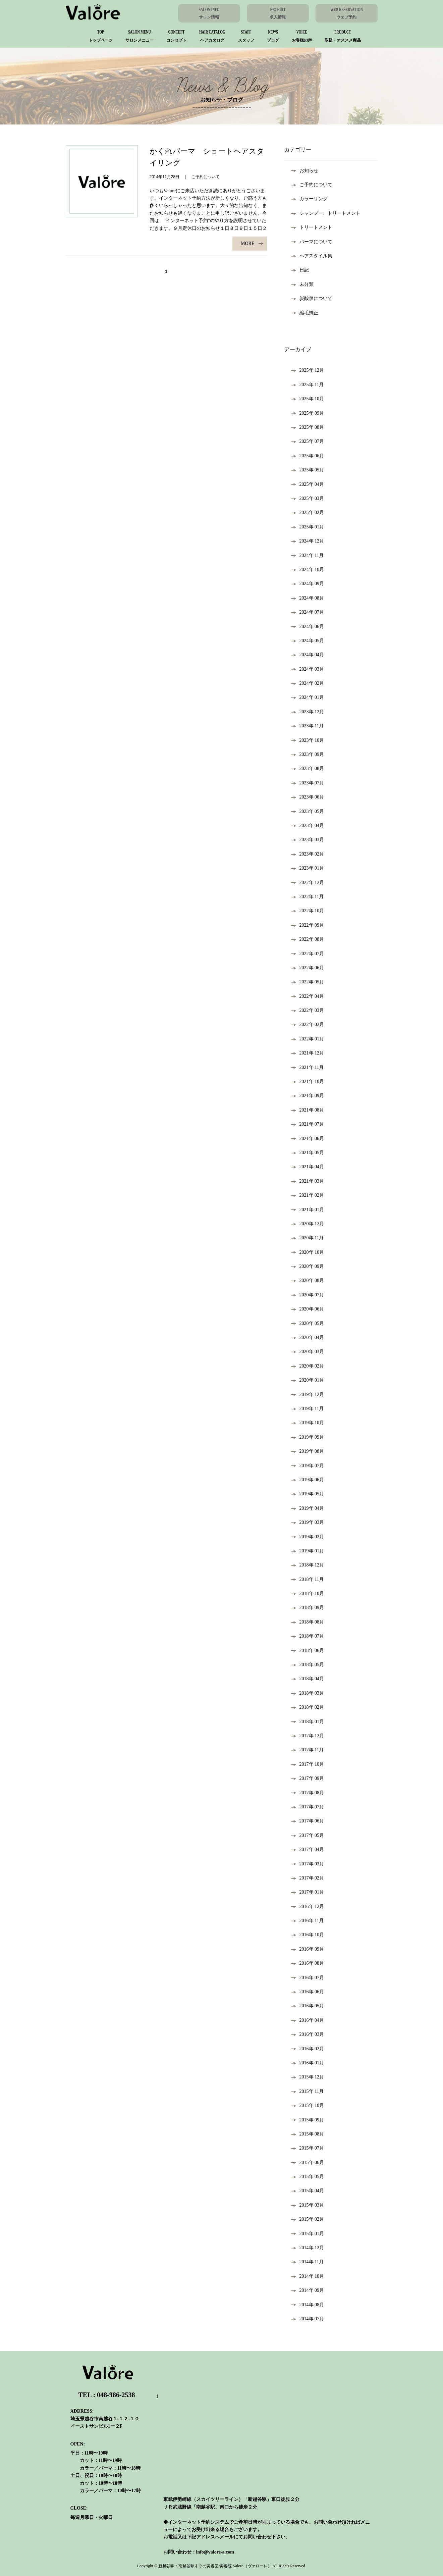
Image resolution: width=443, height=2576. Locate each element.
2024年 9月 (307, 583)
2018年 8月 (307, 1622)
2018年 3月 (307, 1693)
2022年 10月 (307, 910)
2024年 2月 (307, 683)
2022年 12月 (307, 882)
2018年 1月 (307, 1721)
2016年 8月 (307, 1963)
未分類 (302, 284)
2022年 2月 (307, 1024)
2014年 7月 (307, 2318)
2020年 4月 (307, 1337)
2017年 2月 (307, 1878)
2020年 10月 (307, 1252)
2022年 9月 (307, 925)
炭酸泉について (311, 298)
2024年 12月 (307, 541)
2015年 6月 (307, 2162)
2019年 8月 (307, 1451)
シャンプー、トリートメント (326, 213)
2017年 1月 (307, 1892)
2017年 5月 (307, 1835)
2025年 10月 (307, 398)
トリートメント (311, 227)
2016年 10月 (307, 1934)
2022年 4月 (307, 996)
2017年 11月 (307, 1749)
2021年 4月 (307, 1166)
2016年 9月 (307, 1949)
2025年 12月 (307, 370)
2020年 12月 (307, 1223)
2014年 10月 (307, 2276)
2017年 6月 (307, 1820)
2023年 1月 (307, 868)
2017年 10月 (307, 1764)
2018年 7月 (307, 1636)
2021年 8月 (307, 1110)
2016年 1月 (307, 2062)
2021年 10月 (307, 1081)
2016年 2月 (307, 2048)
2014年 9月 (307, 2290)
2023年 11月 (307, 725)
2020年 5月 (307, 1323)
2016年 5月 (307, 2005)
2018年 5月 (307, 1664)
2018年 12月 (307, 1564)
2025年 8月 (307, 427)
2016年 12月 (307, 1906)
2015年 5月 (307, 2176)
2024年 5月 (307, 640)
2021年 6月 (307, 1138)
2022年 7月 (307, 953)
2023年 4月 (307, 825)
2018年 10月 (307, 1593)
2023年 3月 (307, 839)
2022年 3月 (307, 1010)
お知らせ (304, 170)
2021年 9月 (307, 1095)
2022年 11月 (307, 896)
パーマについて (311, 241)
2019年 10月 (307, 1422)
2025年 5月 (307, 469)
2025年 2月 (307, 512)
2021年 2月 (307, 1195)
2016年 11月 (307, 1920)
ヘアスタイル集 (311, 255)
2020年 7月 (307, 1294)
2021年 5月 (307, 1152)
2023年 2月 (307, 854)
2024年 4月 (307, 654)
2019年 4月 (307, 1508)
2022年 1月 (307, 1038)
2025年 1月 (307, 526)
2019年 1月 (307, 1550)
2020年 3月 (307, 1351)
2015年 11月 (307, 2091)
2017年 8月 (307, 1792)
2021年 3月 (307, 1181)
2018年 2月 (307, 1707)
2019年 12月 (307, 1394)
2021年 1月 (307, 1209)
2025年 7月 (307, 441)
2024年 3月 (307, 669)
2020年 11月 (307, 1237)
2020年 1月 (307, 1380)
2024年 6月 (307, 626)
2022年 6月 (307, 967)
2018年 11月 (307, 1579)
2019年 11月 (307, 1408)
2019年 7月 (307, 1465)
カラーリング (309, 198)
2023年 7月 (307, 782)
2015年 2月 (307, 2219)
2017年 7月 (307, 1806)
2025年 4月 (307, 484)
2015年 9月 (307, 2119)
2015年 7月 (307, 2148)
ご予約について (311, 184)
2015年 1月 (307, 2233)
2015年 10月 (307, 2105)
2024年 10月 (307, 569)
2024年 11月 (307, 555)
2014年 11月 (307, 2261)
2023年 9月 (307, 754)
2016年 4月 (307, 2020)
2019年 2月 (307, 1536)
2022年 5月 (307, 981)
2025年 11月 (307, 384)
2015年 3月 (307, 2205)
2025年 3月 (307, 498)
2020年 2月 (307, 1366)
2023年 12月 (307, 711)
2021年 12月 (307, 1052)
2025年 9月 (307, 413)
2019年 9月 (307, 1437)
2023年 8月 (307, 768)
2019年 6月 (307, 1479)
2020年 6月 (307, 1308)
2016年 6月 (307, 1991)
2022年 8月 (307, 939)
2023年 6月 (307, 797)
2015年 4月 (307, 2190)
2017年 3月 (307, 1863)
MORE (252, 243)
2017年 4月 (307, 1849)
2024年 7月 (307, 612)
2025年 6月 (307, 455)
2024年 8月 (307, 598)
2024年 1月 (307, 697)
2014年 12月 (307, 2247)
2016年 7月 (307, 1977)
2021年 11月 (307, 1067)
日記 (300, 269)
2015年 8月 (307, 2133)
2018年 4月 (307, 1678)
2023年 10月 (307, 740)
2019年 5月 (307, 1493)
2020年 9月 (307, 1266)
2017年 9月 (307, 1778)
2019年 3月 (307, 1522)
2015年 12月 (307, 2076)
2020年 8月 (307, 1280)
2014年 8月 (307, 2304)
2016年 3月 (307, 2034)
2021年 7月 (307, 1124)
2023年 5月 (307, 811)
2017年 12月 (307, 1735)
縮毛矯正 (304, 312)
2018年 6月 (307, 1650)
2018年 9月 (307, 1607)
